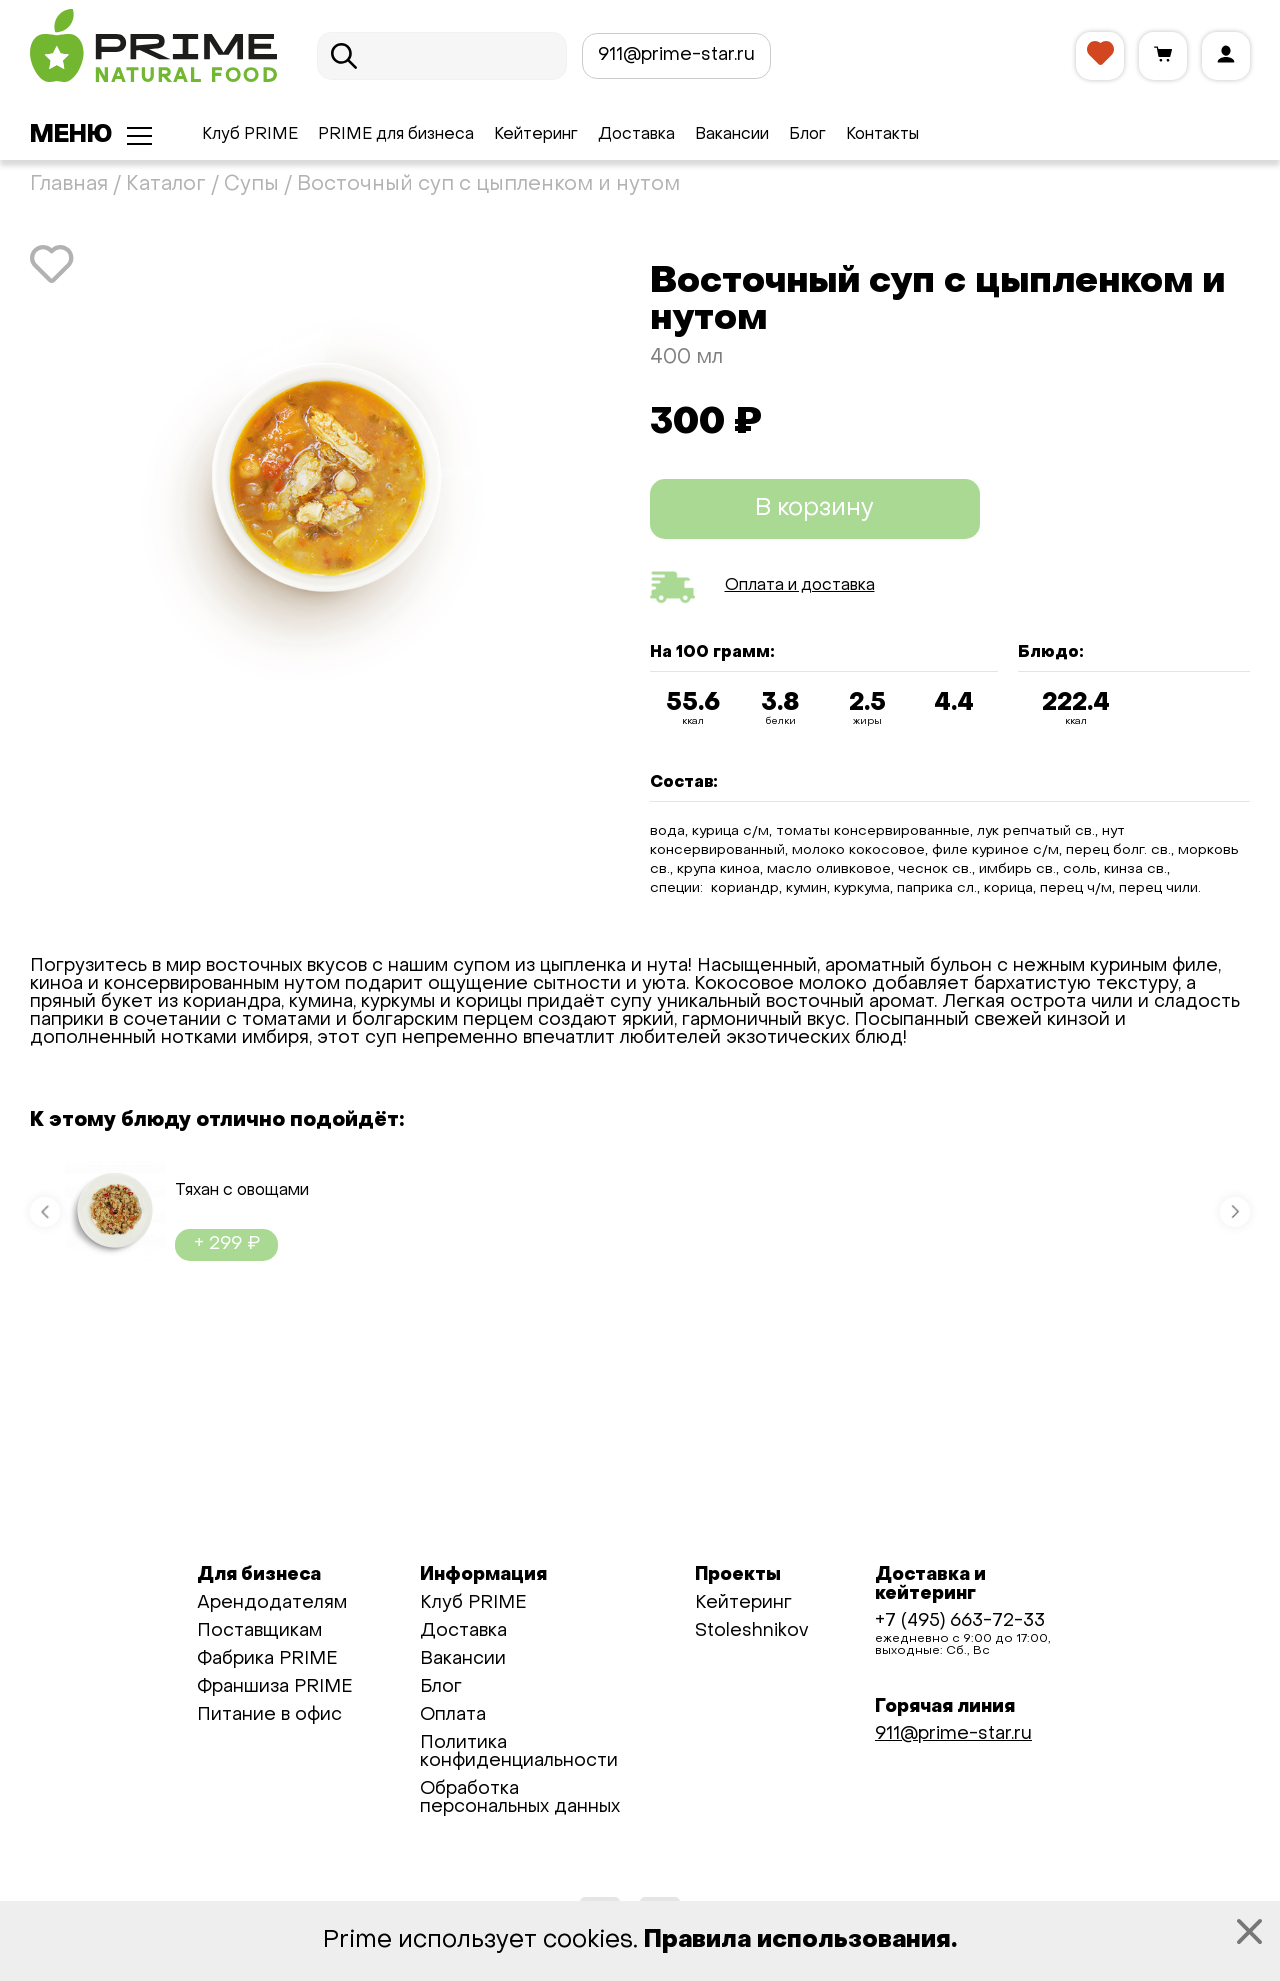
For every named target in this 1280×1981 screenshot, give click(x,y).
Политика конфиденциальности (519, 1752)
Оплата (453, 1715)
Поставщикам (259, 1631)
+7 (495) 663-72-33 (960, 1621)
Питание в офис (269, 1715)
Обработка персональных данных (520, 1798)
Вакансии (732, 135)
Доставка (636, 135)
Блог (807, 135)
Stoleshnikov (751, 1631)
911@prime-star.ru (676, 55)
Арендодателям (272, 1603)
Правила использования (797, 1941)
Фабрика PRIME (267, 1659)
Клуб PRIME (250, 135)
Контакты (882, 135)
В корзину (814, 509)
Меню (71, 136)
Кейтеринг (536, 135)
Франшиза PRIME (275, 1687)
